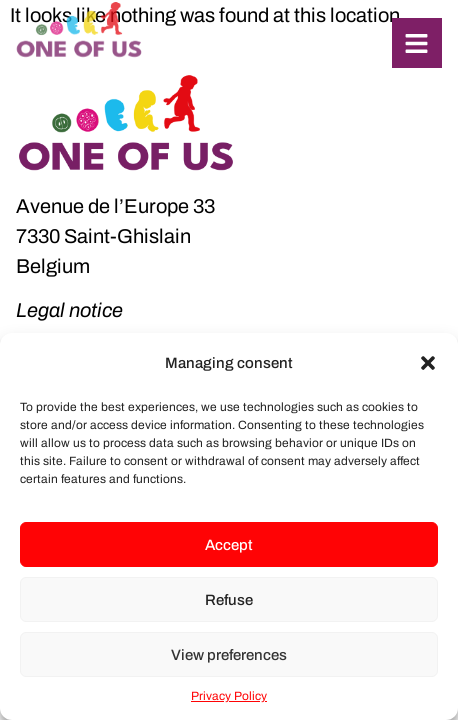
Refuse (229, 600)
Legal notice (69, 310)
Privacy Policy (229, 696)
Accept (229, 545)
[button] (428, 363)
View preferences (229, 655)
